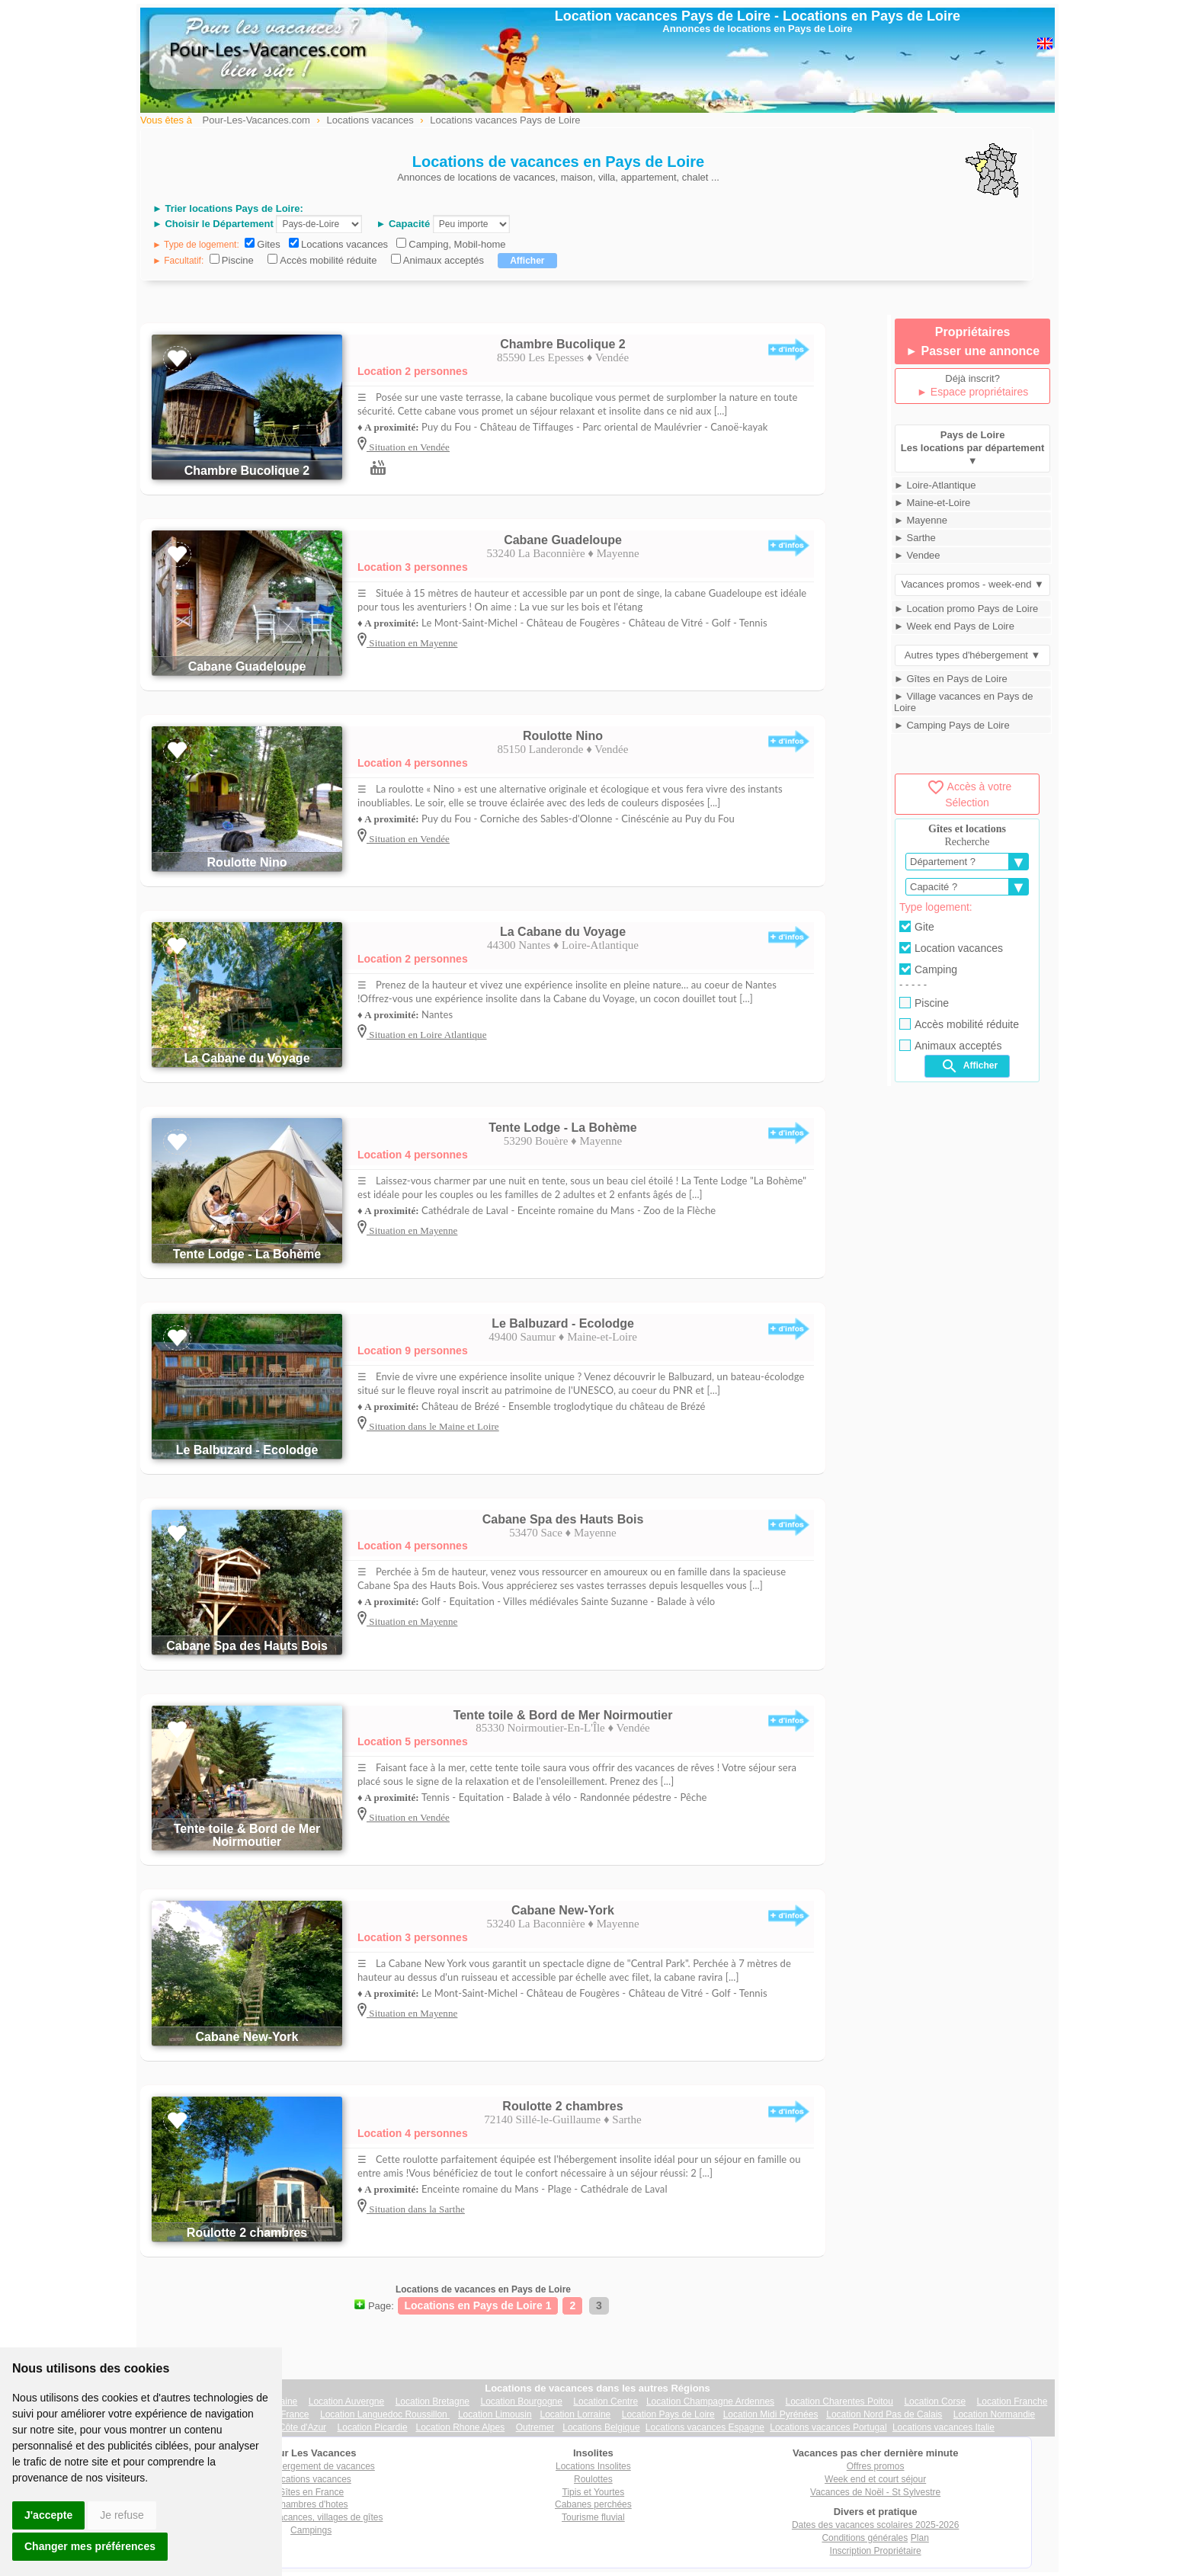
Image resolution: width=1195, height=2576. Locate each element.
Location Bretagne (432, 2401)
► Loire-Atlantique (935, 485)
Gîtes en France (311, 2492)
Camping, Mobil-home (456, 244)
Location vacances (951, 948)
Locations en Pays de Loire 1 (478, 2305)
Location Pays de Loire (668, 2414)
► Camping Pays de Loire (952, 725)
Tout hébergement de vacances (310, 2466)
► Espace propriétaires (972, 392)
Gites (268, 244)
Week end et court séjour (875, 2479)
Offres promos (876, 2466)
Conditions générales (865, 2538)
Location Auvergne (346, 2401)
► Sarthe (915, 537)
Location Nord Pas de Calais (884, 2414)
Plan (920, 2538)
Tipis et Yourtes (593, 2492)
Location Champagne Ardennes (710, 2401)
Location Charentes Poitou (839, 2401)
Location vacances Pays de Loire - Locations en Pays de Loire (757, 16)
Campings (311, 2530)
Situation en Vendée (408, 447)
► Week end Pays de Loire (954, 626)
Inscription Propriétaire (875, 2551)
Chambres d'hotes (311, 2504)
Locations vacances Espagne (705, 2427)
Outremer (535, 2427)
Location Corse (935, 2401)
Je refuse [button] (122, 2515)
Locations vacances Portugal (828, 2427)
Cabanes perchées (593, 2504)
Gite (916, 927)
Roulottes (593, 2479)
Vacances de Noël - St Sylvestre (875, 2492)
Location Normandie (994, 2414)
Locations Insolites (593, 2466)
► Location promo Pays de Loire (966, 608)
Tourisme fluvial (593, 2517)
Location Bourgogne (521, 2401)
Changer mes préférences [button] (89, 2546)
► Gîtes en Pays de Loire (951, 678)
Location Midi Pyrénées (771, 2414)
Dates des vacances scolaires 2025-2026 (875, 2525)
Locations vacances (344, 244)
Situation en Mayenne (412, 643)
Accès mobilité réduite (328, 260)
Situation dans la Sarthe (416, 2209)
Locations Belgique (600, 2427)
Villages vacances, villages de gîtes (311, 2517)
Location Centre (605, 2401)
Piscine (238, 260)
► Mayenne (920, 520)
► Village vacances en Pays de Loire (963, 701)
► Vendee (917, 555)
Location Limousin (495, 2414)
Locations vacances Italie (943, 2427)
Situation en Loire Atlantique (427, 1034)
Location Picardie (373, 2427)
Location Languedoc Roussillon (385, 2414)
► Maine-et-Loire (932, 502)
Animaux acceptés (443, 260)
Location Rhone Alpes (460, 2427)
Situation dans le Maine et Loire (433, 1426)
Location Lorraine (575, 2414)
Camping (928, 969)
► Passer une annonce (972, 350)
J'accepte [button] (48, 2515)
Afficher (969, 1066)
